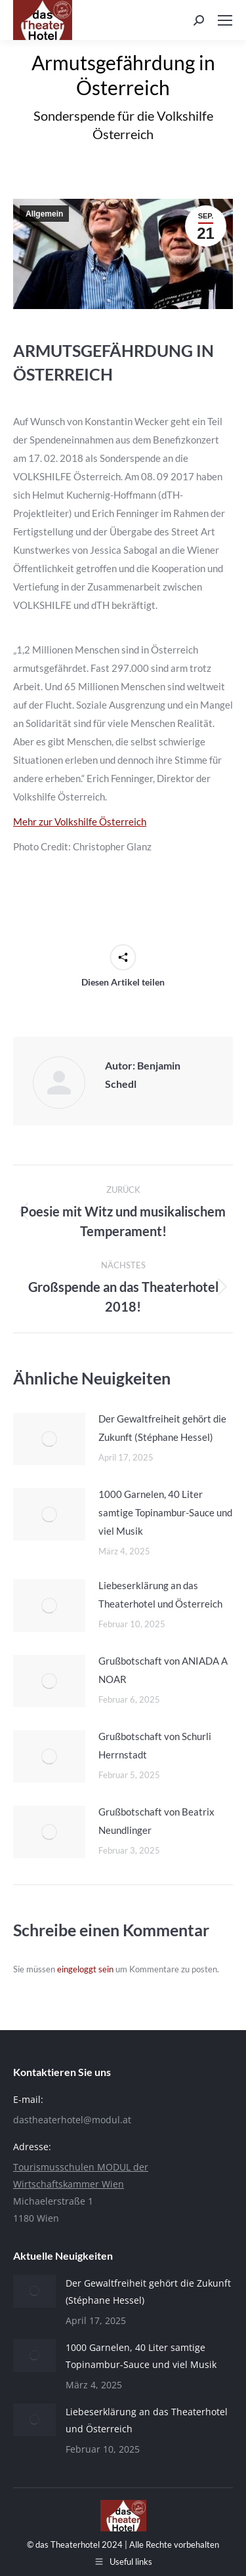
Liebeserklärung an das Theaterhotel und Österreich (160, 1594)
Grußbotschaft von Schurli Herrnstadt (154, 1745)
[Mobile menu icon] (225, 20)
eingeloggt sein (85, 1969)
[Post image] (49, 1439)
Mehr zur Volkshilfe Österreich (79, 821)
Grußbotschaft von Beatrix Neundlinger (156, 1821)
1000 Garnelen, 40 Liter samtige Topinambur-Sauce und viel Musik (165, 1512)
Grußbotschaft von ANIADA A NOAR (163, 1670)
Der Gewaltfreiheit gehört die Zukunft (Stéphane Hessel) (162, 1428)
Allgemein (44, 213)
